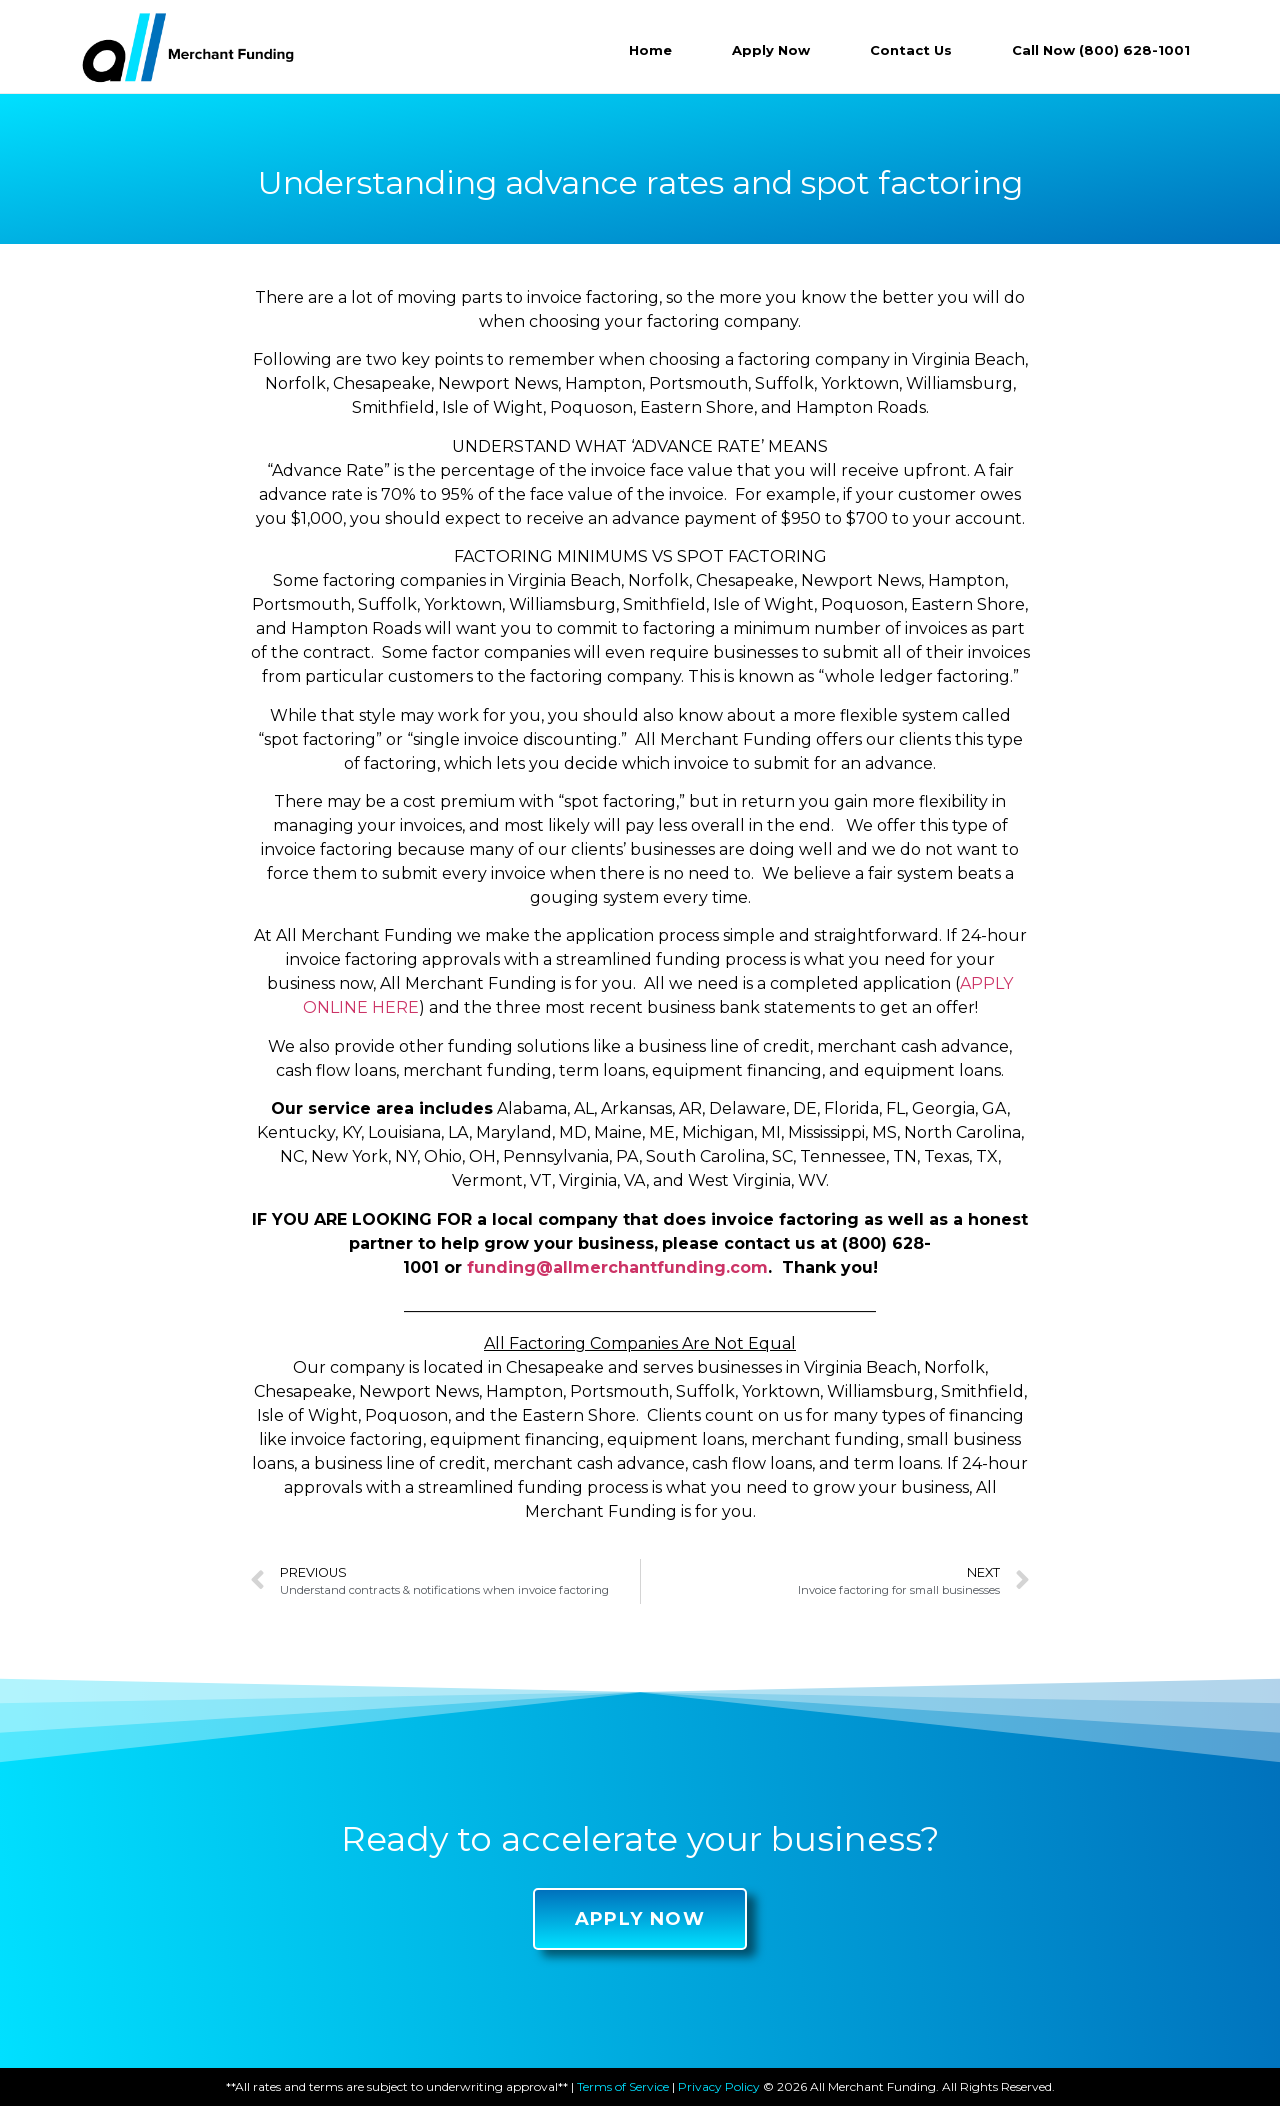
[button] (640, 1919)
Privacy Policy (719, 2086)
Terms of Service (623, 2086)
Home (650, 50)
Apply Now (771, 50)
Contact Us (911, 50)
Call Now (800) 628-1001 (1101, 50)
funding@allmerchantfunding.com (617, 1267)
